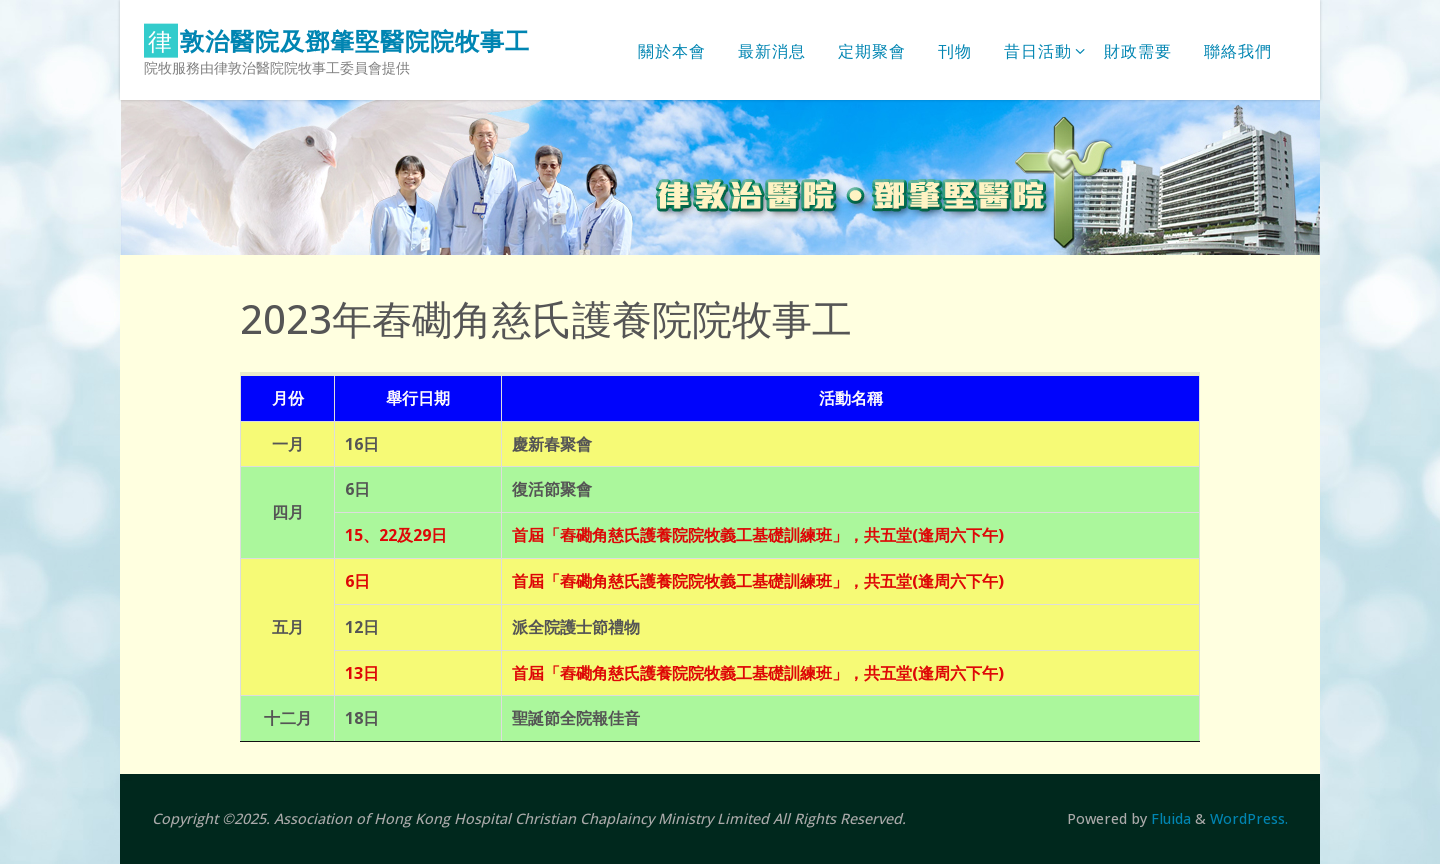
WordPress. (1249, 818)
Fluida (1169, 818)
